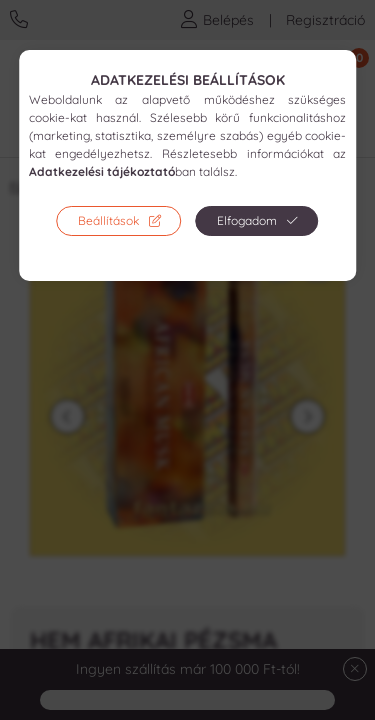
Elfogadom (247, 220)
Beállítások (108, 220)
